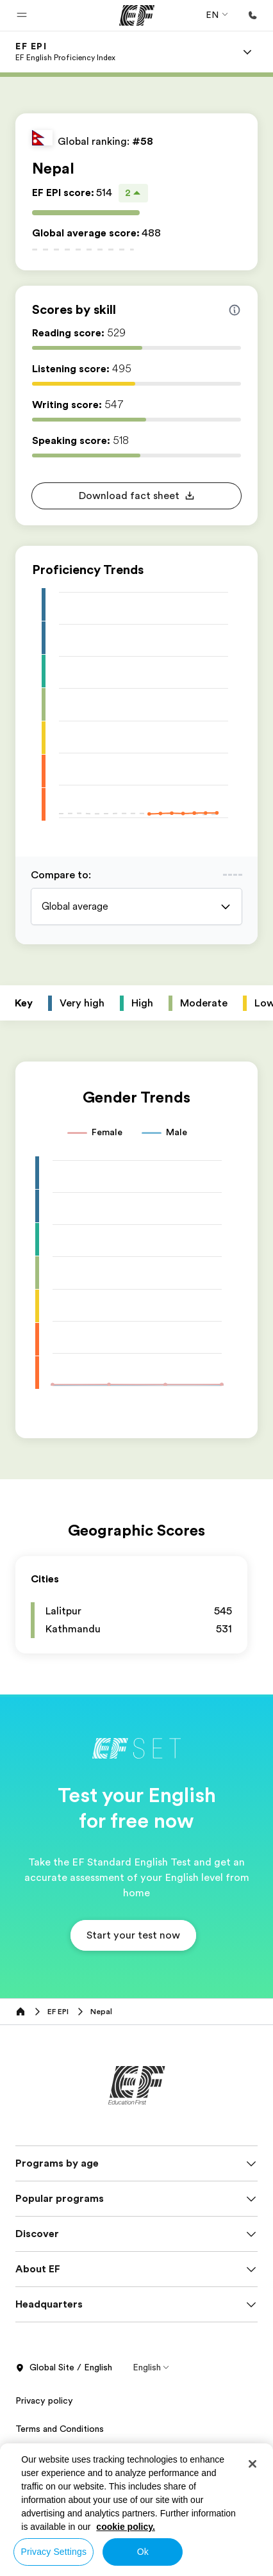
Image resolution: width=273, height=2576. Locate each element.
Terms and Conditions (59, 2429)
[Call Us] (252, 15)
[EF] (136, 15)
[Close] (252, 2464)
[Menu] (247, 52)
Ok (143, 2552)
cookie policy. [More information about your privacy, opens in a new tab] (125, 2527)
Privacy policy (44, 2400)
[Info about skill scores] (234, 310)
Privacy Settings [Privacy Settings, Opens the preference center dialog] (54, 2552)
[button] (21, 15)
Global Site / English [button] (63, 2368)
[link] (65, 52)
